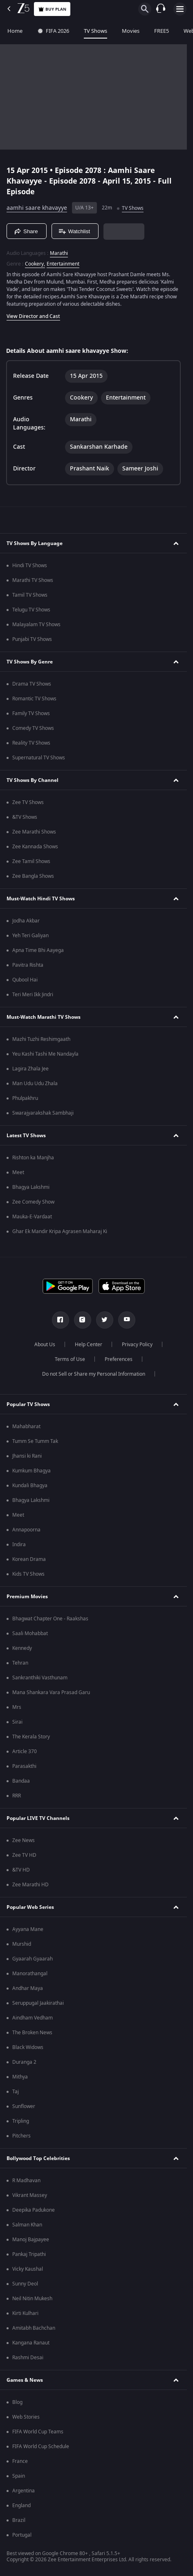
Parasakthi (24, 1766)
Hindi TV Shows (29, 565)
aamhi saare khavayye (37, 208)
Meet (18, 1172)
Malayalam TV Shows (36, 624)
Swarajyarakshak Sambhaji (43, 1113)
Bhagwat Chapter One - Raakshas (50, 1618)
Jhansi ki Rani (27, 1456)
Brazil (18, 2520)
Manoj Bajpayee (30, 2239)
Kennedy (22, 1648)
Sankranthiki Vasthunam (39, 1677)
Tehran (20, 1663)
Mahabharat (26, 1426)
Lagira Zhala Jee (30, 1068)
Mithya (20, 2077)
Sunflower (23, 2106)
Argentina (23, 2490)
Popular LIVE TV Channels (38, 1818)
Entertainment (63, 264)
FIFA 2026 (53, 31)
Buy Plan (52, 9)
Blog (17, 2402)
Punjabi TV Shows (32, 639)
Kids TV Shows (28, 1574)
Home (14, 31)
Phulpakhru (25, 1098)
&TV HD (21, 1870)
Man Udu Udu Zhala (35, 1083)
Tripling (20, 2121)
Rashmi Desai (27, 2357)
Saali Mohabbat (30, 1633)
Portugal (21, 2535)
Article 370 (24, 1751)
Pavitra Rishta (27, 965)
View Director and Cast (33, 316)
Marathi (59, 253)
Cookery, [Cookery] (35, 264)
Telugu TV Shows (31, 609)
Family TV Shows (31, 713)
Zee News (23, 1840)
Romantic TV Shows (34, 698)
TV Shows (95, 31)
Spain (18, 2476)
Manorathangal (29, 1973)
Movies (130, 31)
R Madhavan (26, 2180)
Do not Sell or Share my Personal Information (93, 1374)
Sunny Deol (25, 2284)
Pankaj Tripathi (29, 2254)
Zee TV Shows (28, 802)
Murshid (21, 1944)
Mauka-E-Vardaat (32, 1216)
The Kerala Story (31, 1736)
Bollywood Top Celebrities (38, 2158)
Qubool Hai (25, 980)
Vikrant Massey (29, 2195)
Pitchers (21, 2136)
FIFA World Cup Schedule (40, 2446)
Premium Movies (27, 1596)
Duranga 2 (24, 2062)
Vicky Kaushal (27, 2269)
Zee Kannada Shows (35, 846)
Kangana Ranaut (30, 2343)
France (20, 2461)
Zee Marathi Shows (34, 832)
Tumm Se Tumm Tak (35, 1441)
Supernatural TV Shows (38, 757)
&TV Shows (24, 817)
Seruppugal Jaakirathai (38, 2003)
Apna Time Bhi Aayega (38, 950)
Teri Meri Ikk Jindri (32, 994)
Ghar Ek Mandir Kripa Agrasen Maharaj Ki (59, 1231)
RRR (16, 1795)
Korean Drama (29, 1559)
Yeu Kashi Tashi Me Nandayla (45, 1054)
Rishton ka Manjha (33, 1157)
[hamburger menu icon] (179, 9)
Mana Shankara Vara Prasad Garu (51, 1692)
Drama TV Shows (31, 684)
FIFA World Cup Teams (37, 2431)
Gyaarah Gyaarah (32, 1959)
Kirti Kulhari (25, 2313)
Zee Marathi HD (30, 1884)
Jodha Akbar (26, 921)
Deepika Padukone (33, 2210)
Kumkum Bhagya (31, 1470)
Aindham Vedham (32, 2018)
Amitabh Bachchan (33, 2328)
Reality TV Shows (31, 743)
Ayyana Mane (27, 1929)
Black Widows (27, 2047)
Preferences (118, 1359)
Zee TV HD (24, 1855)
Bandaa (21, 1781)
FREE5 (161, 31)
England (21, 2505)
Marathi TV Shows (32, 580)
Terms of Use (70, 1359)
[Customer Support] (161, 9)
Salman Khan (27, 2224)
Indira (19, 1544)
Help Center (88, 1344)
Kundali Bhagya (29, 1485)
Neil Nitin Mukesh (32, 2298)
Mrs (16, 1707)
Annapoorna (26, 1529)
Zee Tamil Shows (31, 861)
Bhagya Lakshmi (30, 1187)
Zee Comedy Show (33, 1202)
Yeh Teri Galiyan (30, 935)
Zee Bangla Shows (33, 876)
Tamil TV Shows (29, 595)
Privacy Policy (137, 1344)
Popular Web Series (30, 1907)
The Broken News (32, 2032)
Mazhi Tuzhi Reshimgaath (41, 1039)
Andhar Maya (27, 1988)
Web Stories (26, 2417)
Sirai (17, 1722)
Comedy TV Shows (33, 728)
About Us (44, 1344)
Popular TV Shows (28, 1404)
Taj (15, 2091)
